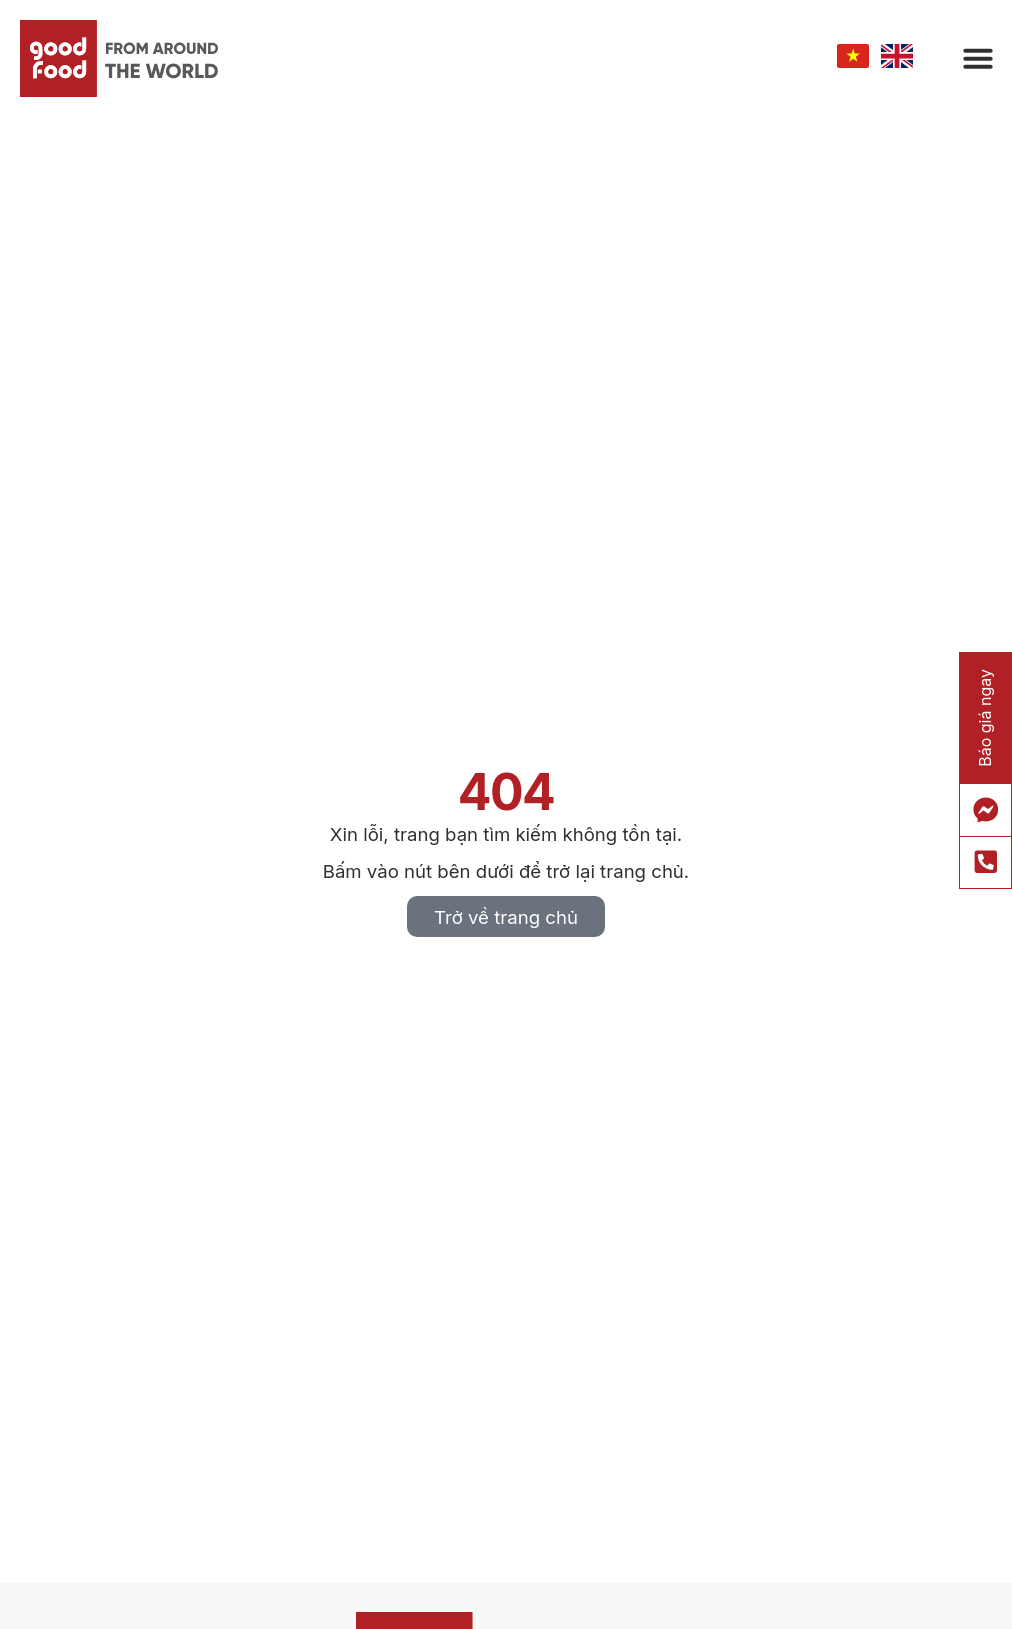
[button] (978, 58)
